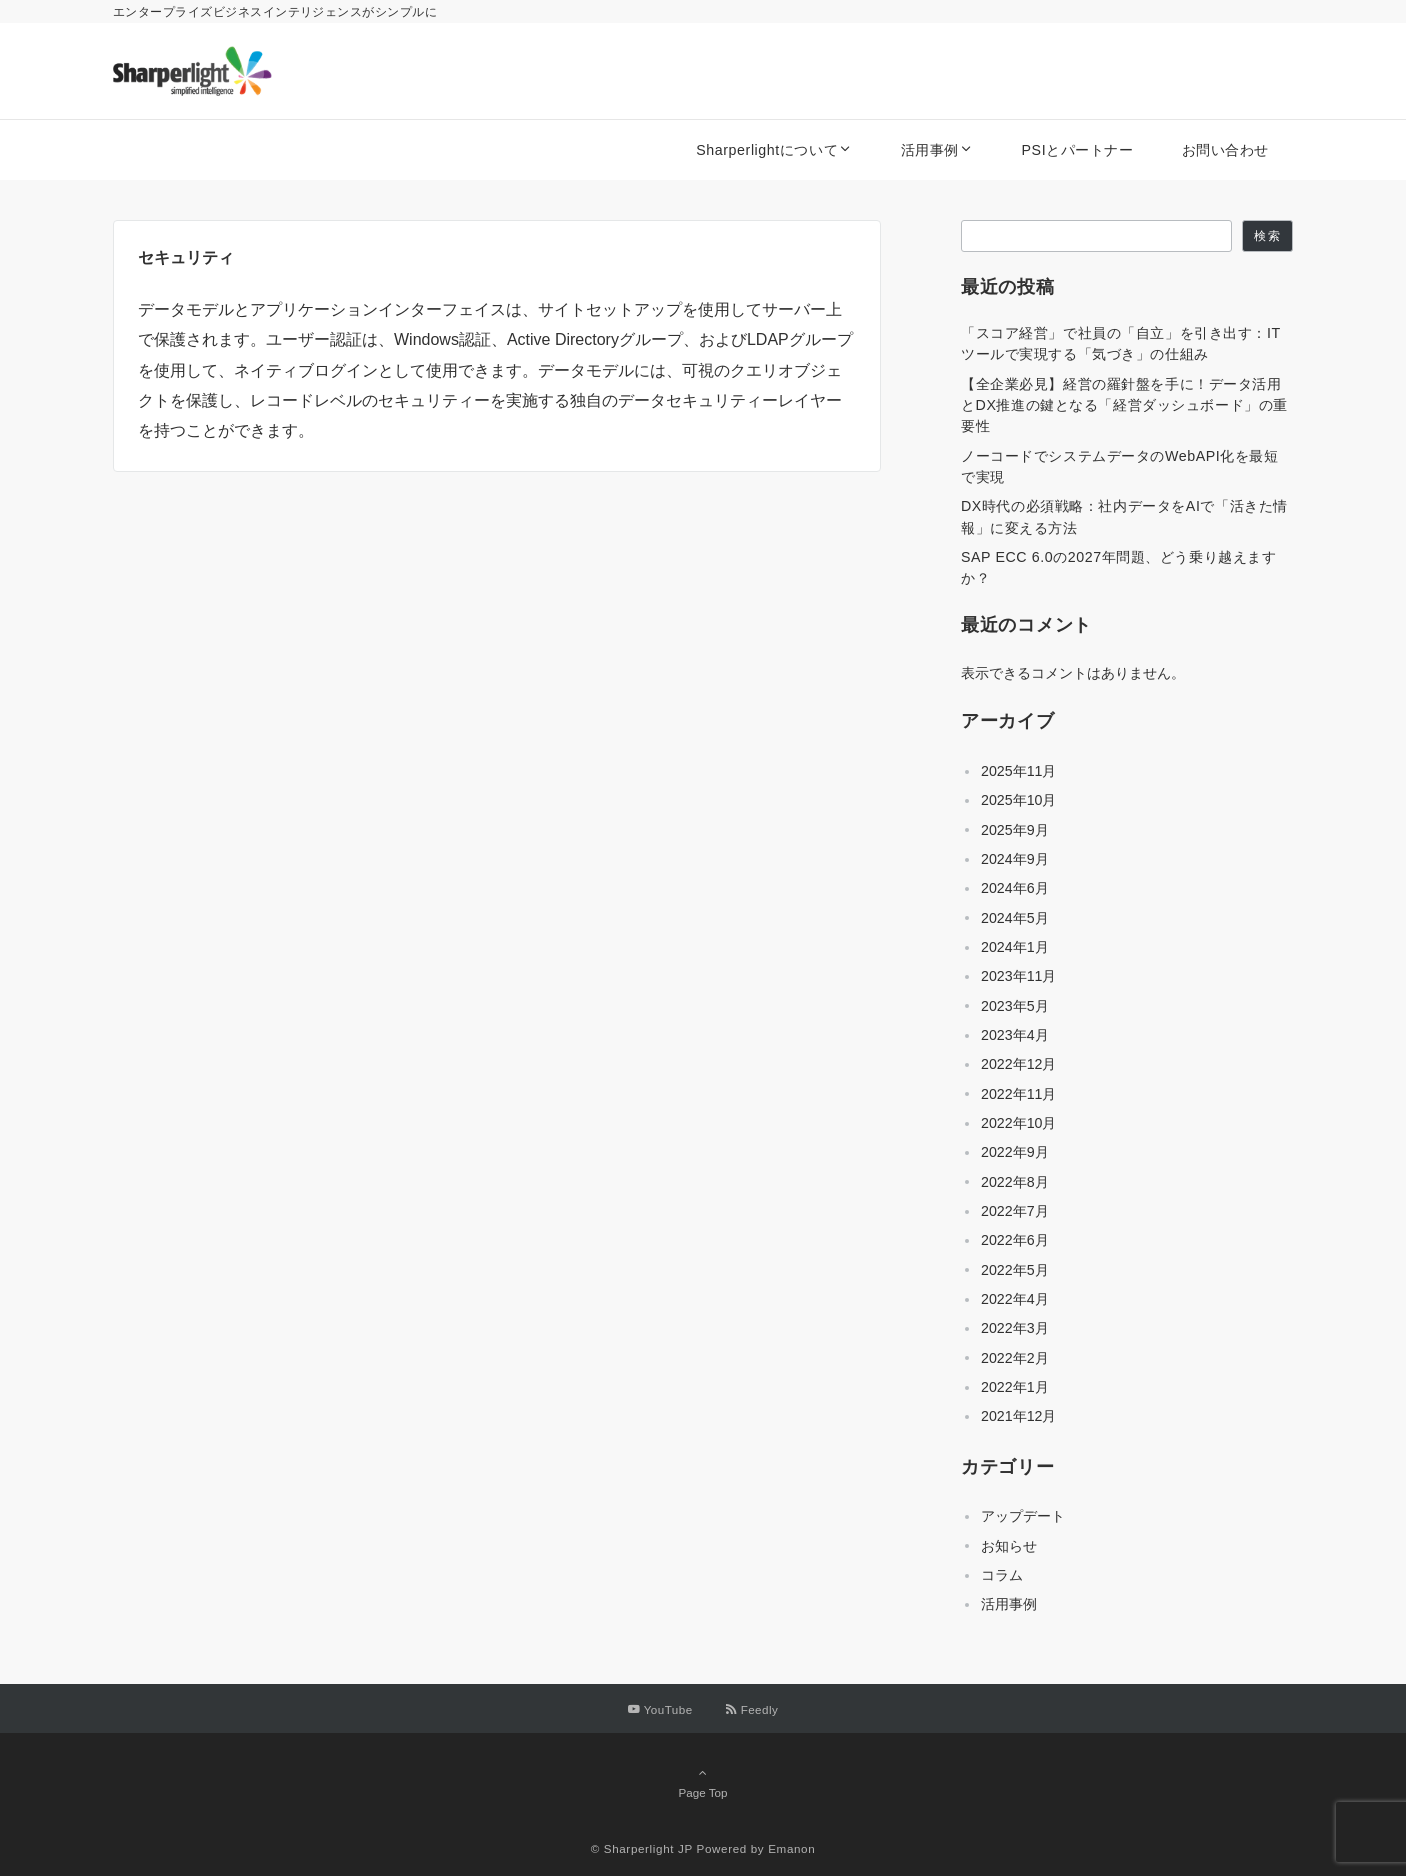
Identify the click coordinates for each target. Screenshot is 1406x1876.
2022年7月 (1015, 1211)
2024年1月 (1015, 947)
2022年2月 (1015, 1358)
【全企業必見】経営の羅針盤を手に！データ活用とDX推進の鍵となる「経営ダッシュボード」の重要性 (1124, 405)
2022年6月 (1015, 1240)
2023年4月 (1015, 1035)
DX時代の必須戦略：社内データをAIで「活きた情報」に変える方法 (1124, 516)
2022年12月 (1018, 1064)
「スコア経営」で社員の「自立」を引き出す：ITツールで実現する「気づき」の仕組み (1121, 343)
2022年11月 (1018, 1094)
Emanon (791, 1848)
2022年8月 (1015, 1182)
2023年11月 (1018, 976)
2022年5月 (1015, 1270)
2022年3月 (1015, 1328)
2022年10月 (1018, 1123)
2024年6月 (1015, 888)
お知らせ (1009, 1546)
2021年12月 (1018, 1416)
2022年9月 (1015, 1152)
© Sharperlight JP (642, 1848)
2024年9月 (1015, 859)
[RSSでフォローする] (752, 1709)
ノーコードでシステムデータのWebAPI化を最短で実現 (1120, 466)
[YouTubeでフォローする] (660, 1709)
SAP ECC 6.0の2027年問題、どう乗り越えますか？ (1118, 567)
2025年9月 (1015, 830)
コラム (1002, 1575)
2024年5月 (1015, 918)
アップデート (1023, 1516)
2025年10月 (1018, 800)
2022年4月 (1015, 1299)
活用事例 (1009, 1604)
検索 (1267, 235)
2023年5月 (1015, 1006)
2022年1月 (1015, 1387)
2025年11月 (1018, 771)
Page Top (703, 1782)
